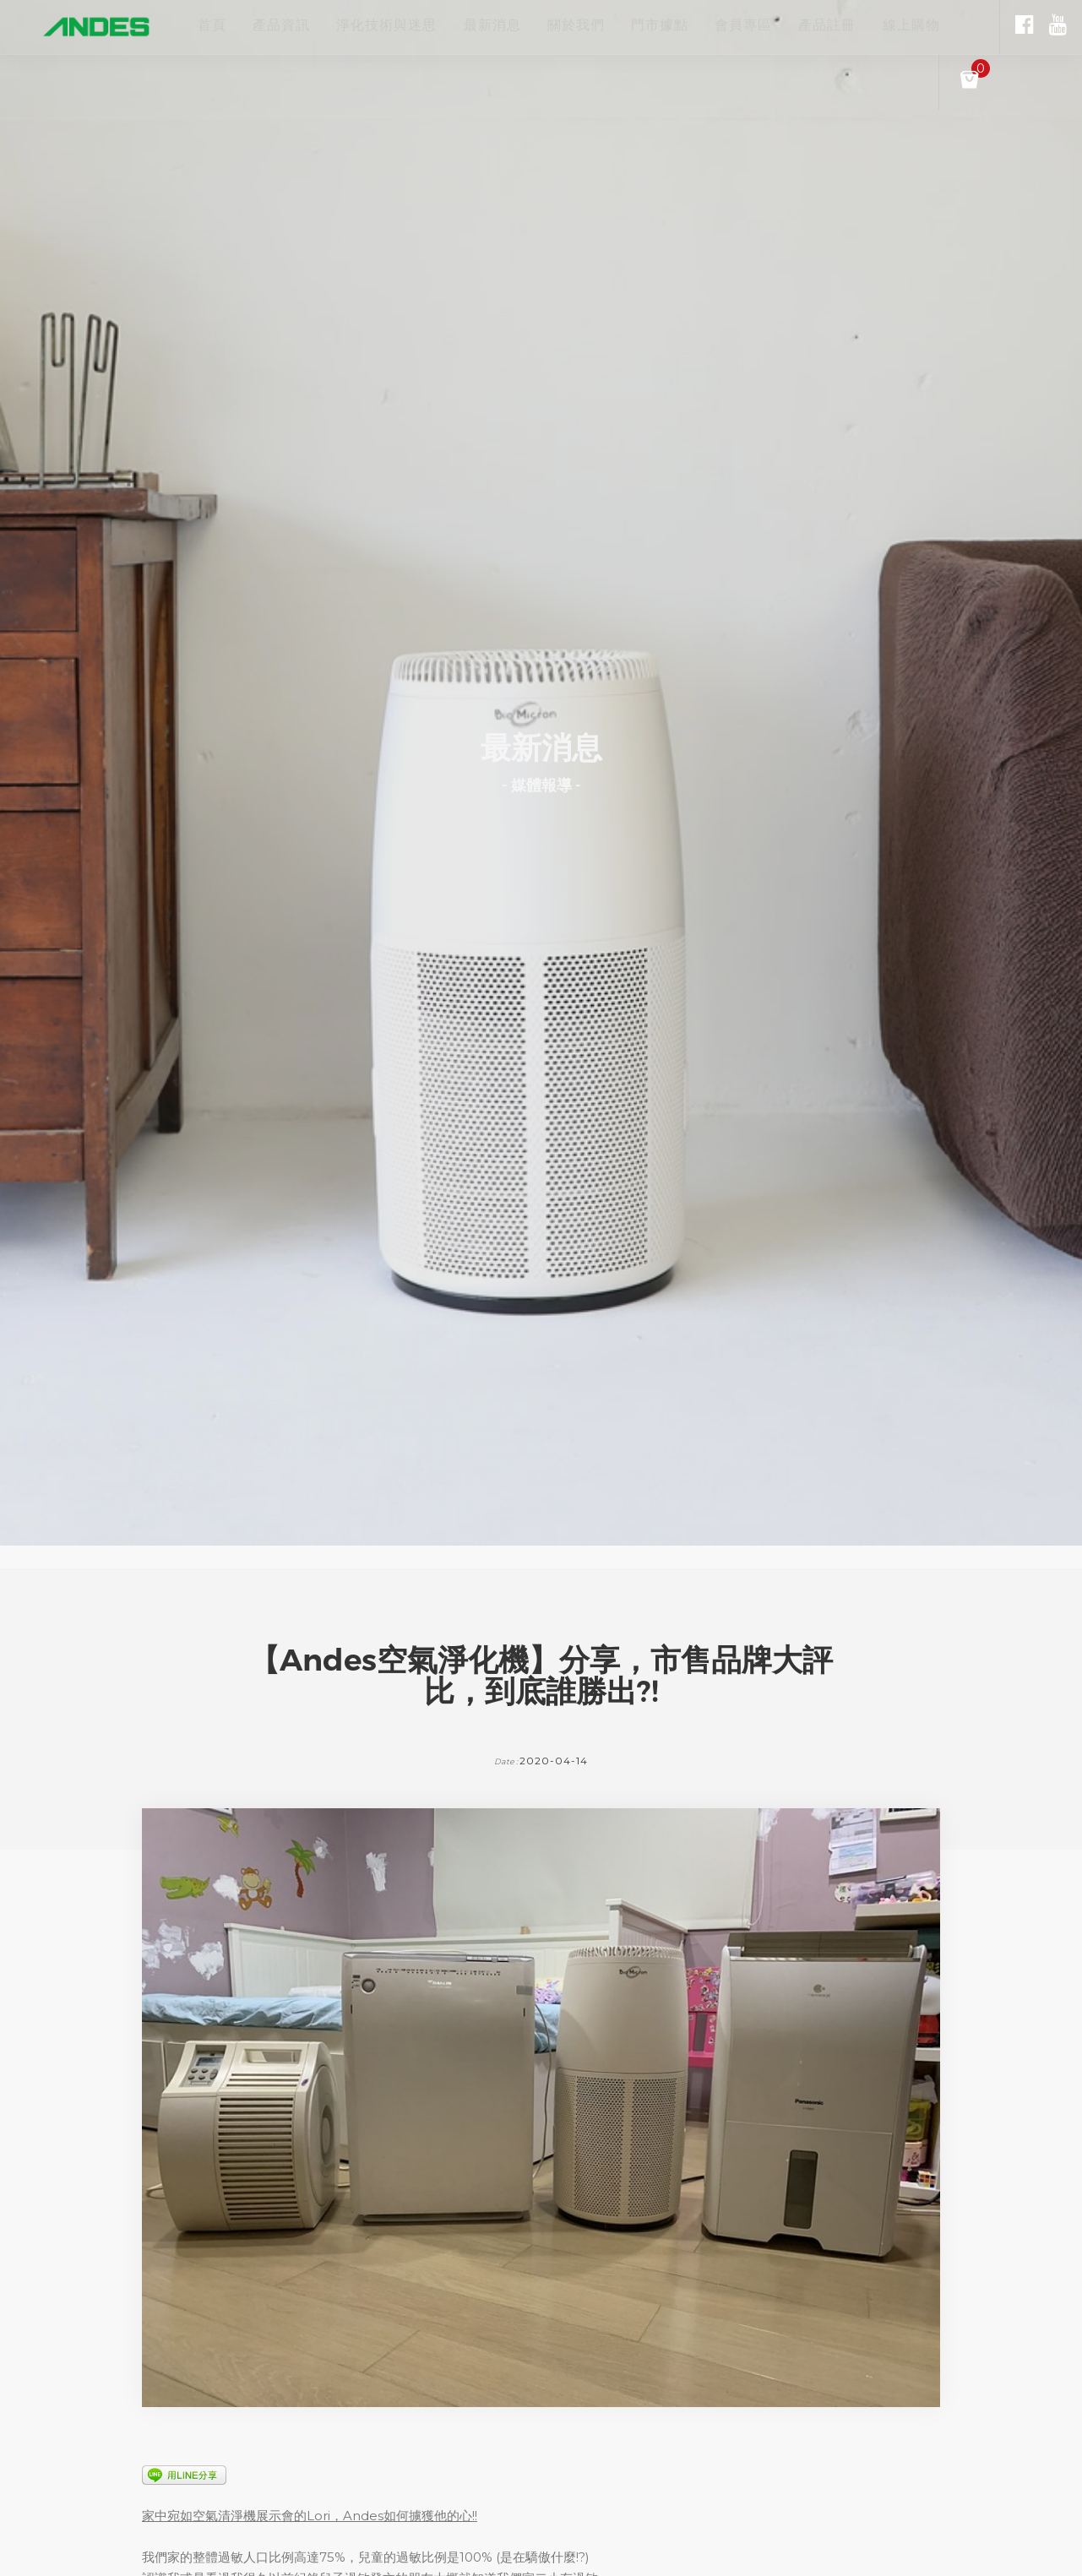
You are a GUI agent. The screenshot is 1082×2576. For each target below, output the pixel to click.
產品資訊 (290, 26)
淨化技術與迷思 (404, 26)
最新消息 (518, 26)
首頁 (212, 26)
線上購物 (981, 26)
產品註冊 (888, 26)
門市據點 (703, 26)
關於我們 (610, 26)
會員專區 (796, 26)
